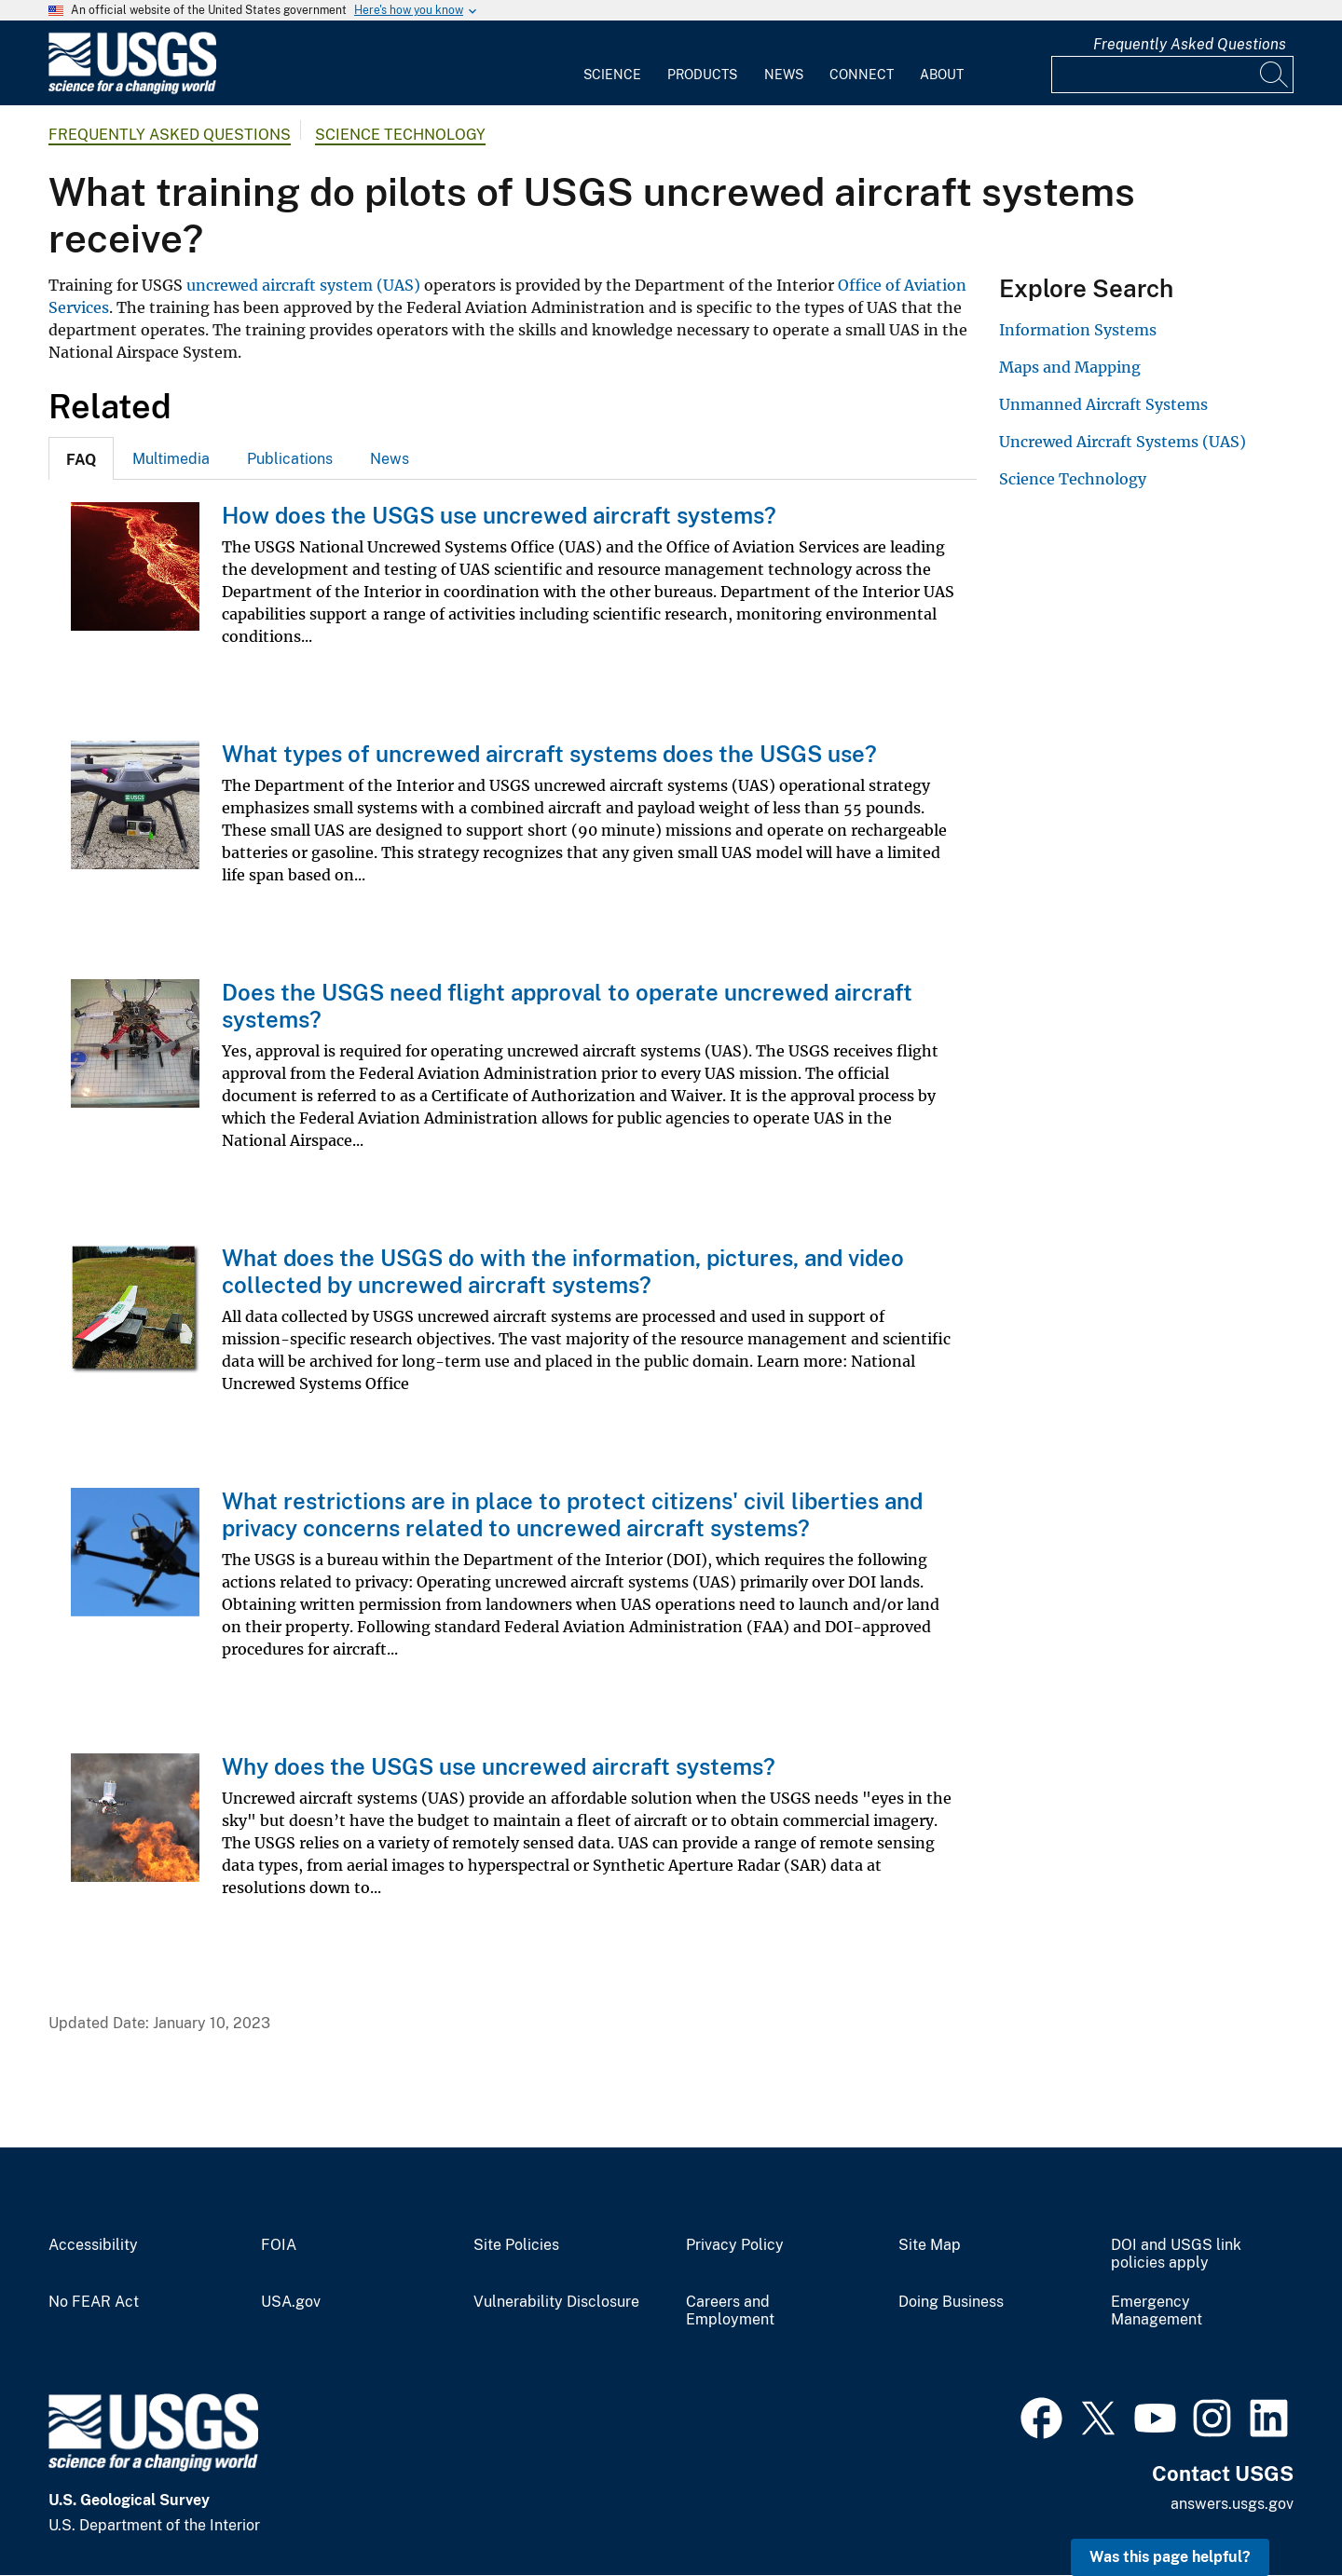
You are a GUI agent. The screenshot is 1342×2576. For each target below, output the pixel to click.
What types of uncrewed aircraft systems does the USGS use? (549, 754)
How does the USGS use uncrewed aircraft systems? (499, 515)
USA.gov (291, 2302)
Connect (861, 74)
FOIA (278, 2245)
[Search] (1275, 74)
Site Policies (516, 2245)
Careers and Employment (730, 2311)
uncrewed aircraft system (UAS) (303, 285)
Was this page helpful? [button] (1170, 2557)
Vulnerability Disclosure (556, 2302)
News (783, 74)
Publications (290, 459)
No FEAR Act (93, 2302)
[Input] (1172, 74)
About (942, 74)
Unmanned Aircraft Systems (1103, 404)
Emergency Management (1156, 2311)
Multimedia (171, 459)
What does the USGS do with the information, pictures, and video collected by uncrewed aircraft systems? (563, 1271)
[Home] (132, 90)
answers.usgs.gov (1232, 2504)
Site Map (929, 2245)
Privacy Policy (735, 2245)
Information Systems (1078, 329)
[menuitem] (612, 63)
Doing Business (951, 2302)
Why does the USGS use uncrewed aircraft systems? (498, 1766)
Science (612, 74)
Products (702, 74)
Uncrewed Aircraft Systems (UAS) (1122, 441)
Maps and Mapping (1070, 367)
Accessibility (93, 2245)
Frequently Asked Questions (1189, 44)
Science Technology (400, 134)
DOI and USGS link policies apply (1176, 2254)
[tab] (81, 458)
